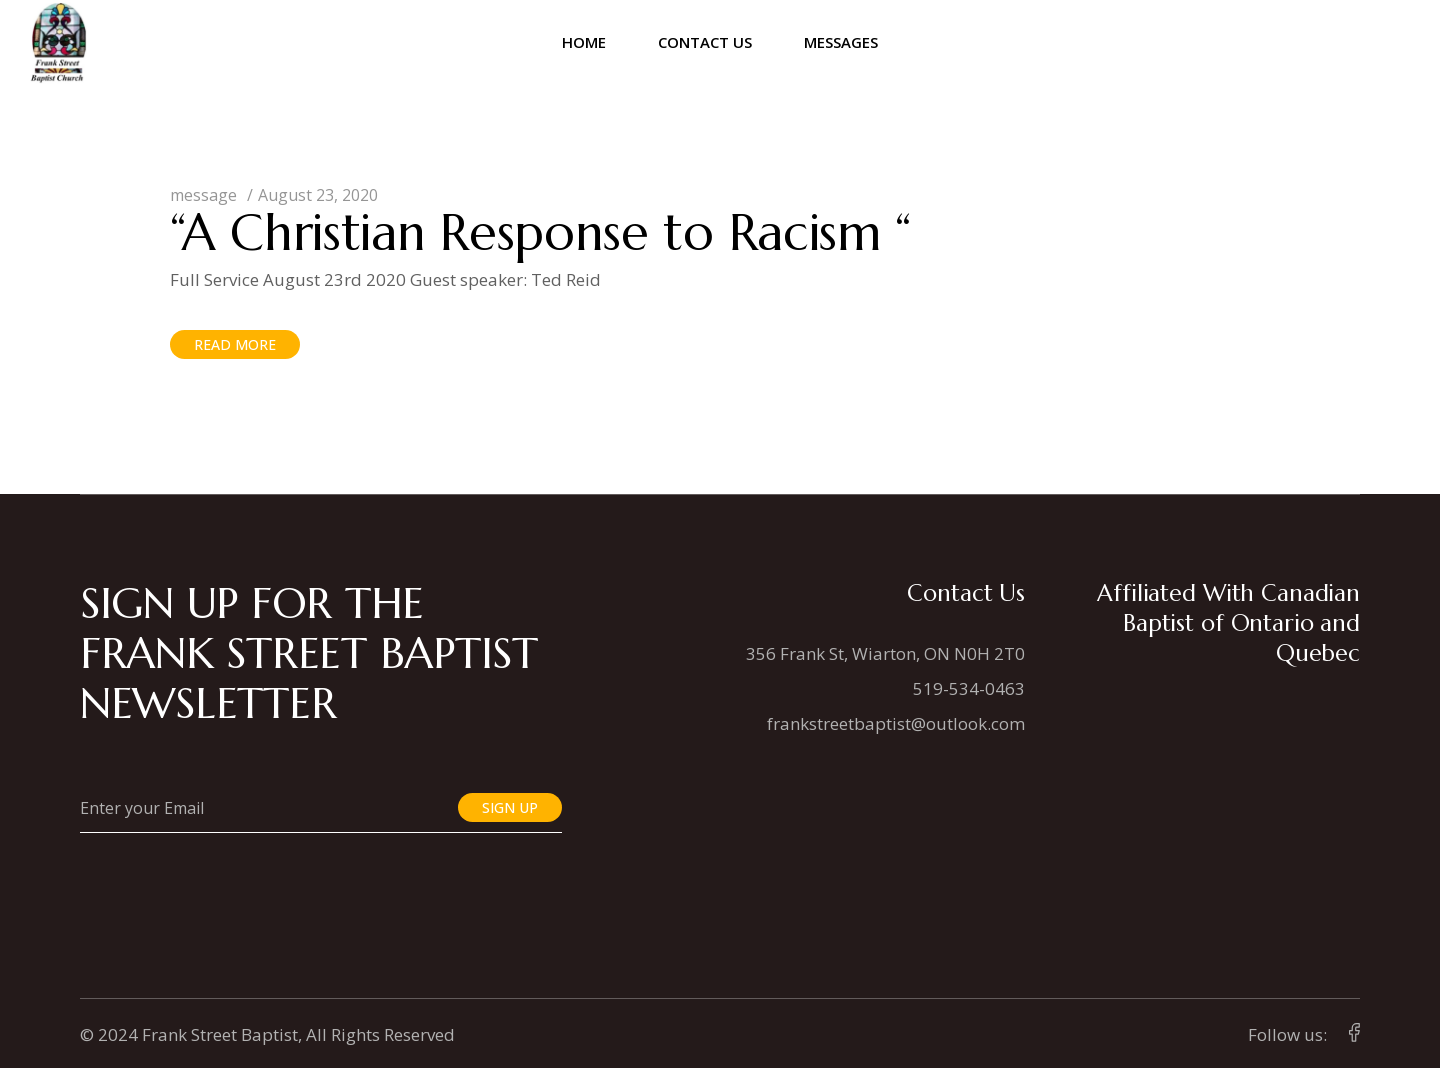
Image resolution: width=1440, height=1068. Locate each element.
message (203, 195)
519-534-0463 (969, 688)
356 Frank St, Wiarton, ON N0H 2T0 (885, 653)
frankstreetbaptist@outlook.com (896, 723)
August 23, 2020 (318, 195)
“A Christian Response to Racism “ (540, 232)
